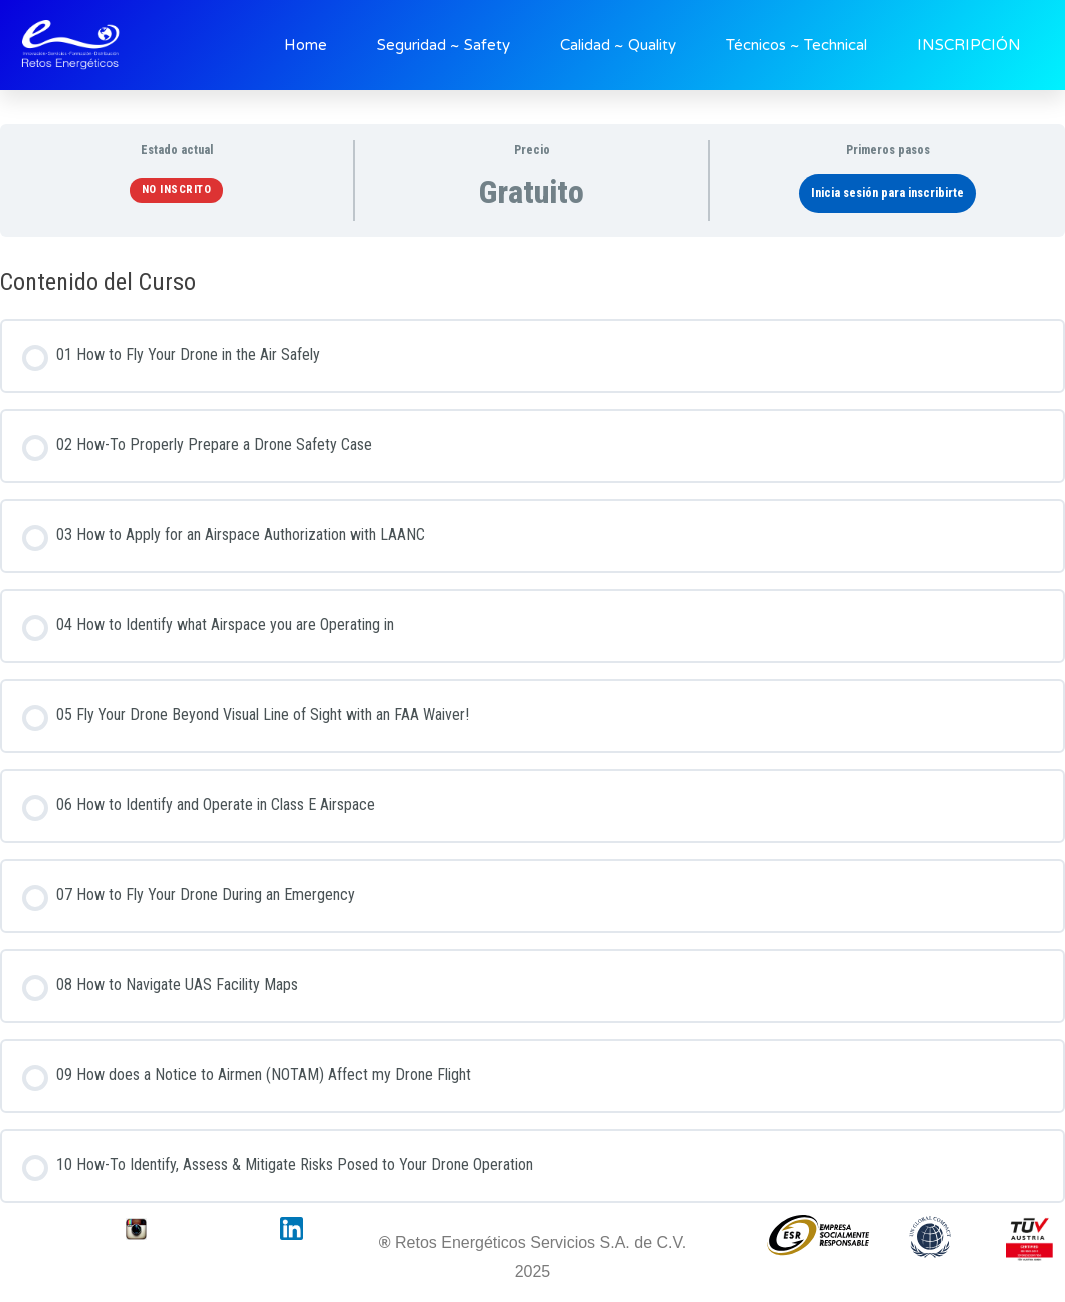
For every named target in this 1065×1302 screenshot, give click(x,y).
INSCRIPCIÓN (969, 45)
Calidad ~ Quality (618, 45)
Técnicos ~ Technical (796, 45)
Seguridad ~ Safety (443, 45)
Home (305, 45)
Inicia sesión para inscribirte (887, 193)
